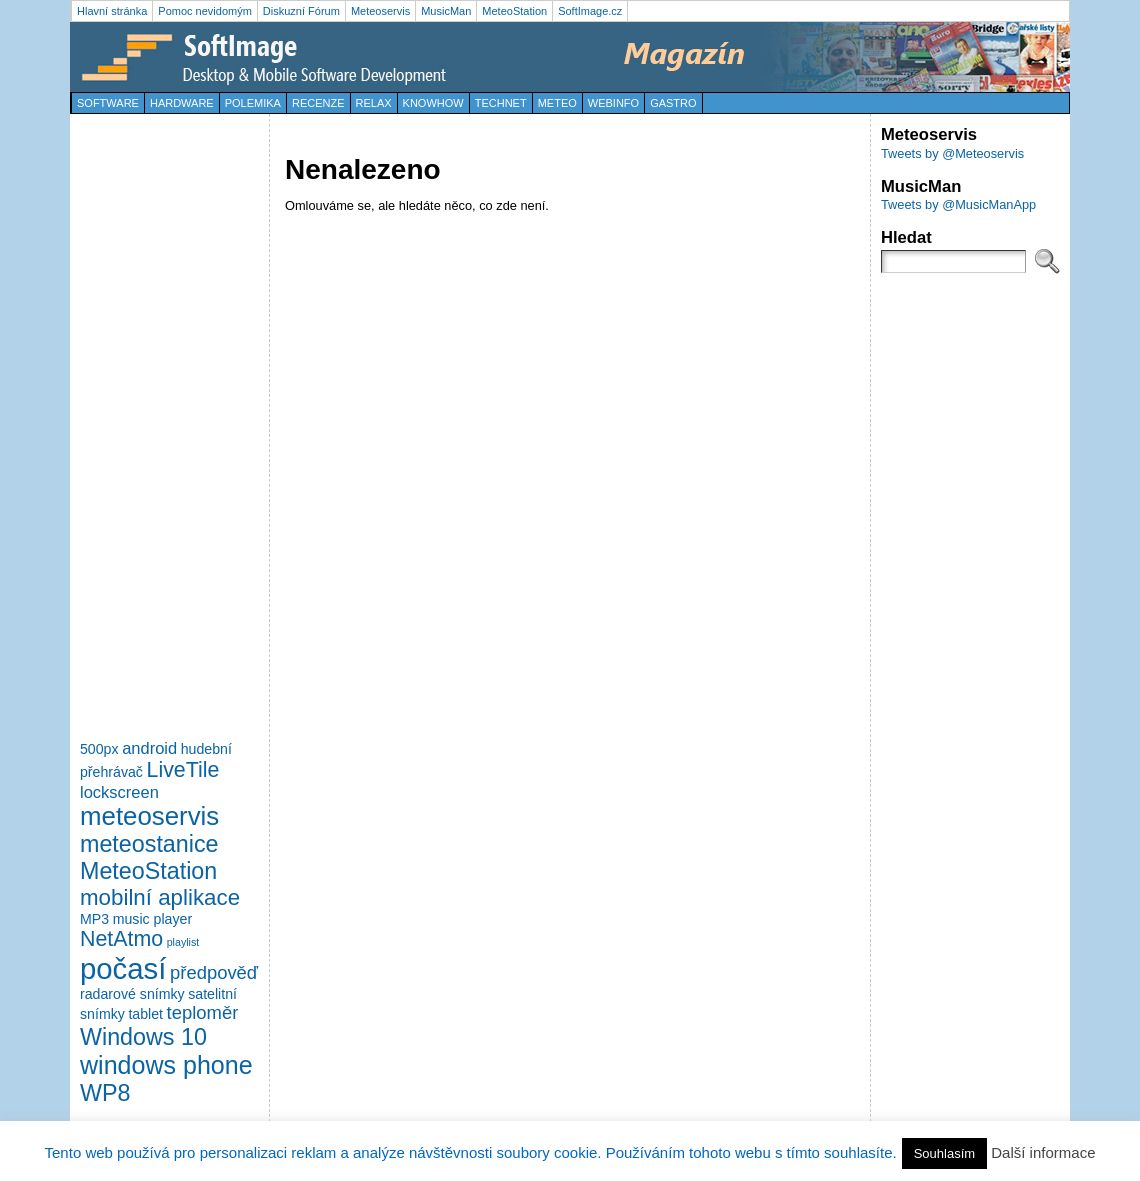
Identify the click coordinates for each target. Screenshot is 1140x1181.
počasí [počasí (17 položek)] (123, 968)
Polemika (253, 103)
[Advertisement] (160, 424)
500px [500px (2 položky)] (99, 749)
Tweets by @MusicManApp (958, 204)
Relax (374, 103)
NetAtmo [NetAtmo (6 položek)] (121, 939)
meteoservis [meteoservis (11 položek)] (149, 816)
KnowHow (433, 103)
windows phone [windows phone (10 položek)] (166, 1065)
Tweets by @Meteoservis (952, 153)
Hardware (182, 103)
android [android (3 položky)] (149, 748)
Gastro (673, 103)
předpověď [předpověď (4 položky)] (214, 972)
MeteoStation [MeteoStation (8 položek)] (148, 871)
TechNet (501, 103)
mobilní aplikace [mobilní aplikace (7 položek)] (160, 897)
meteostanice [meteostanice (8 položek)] (149, 844)
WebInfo (613, 103)
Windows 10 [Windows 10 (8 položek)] (143, 1037)
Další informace (1043, 1152)
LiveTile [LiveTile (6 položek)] (183, 770)
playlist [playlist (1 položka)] (183, 942)
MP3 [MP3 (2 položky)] (94, 919)
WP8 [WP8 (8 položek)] (105, 1093)
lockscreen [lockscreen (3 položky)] (119, 792)
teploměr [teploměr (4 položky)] (203, 1012)
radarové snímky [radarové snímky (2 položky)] (132, 994)
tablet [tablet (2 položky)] (145, 1014)
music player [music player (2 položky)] (152, 919)
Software (108, 103)
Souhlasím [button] (944, 1153)
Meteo (557, 103)
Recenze (318, 103)
